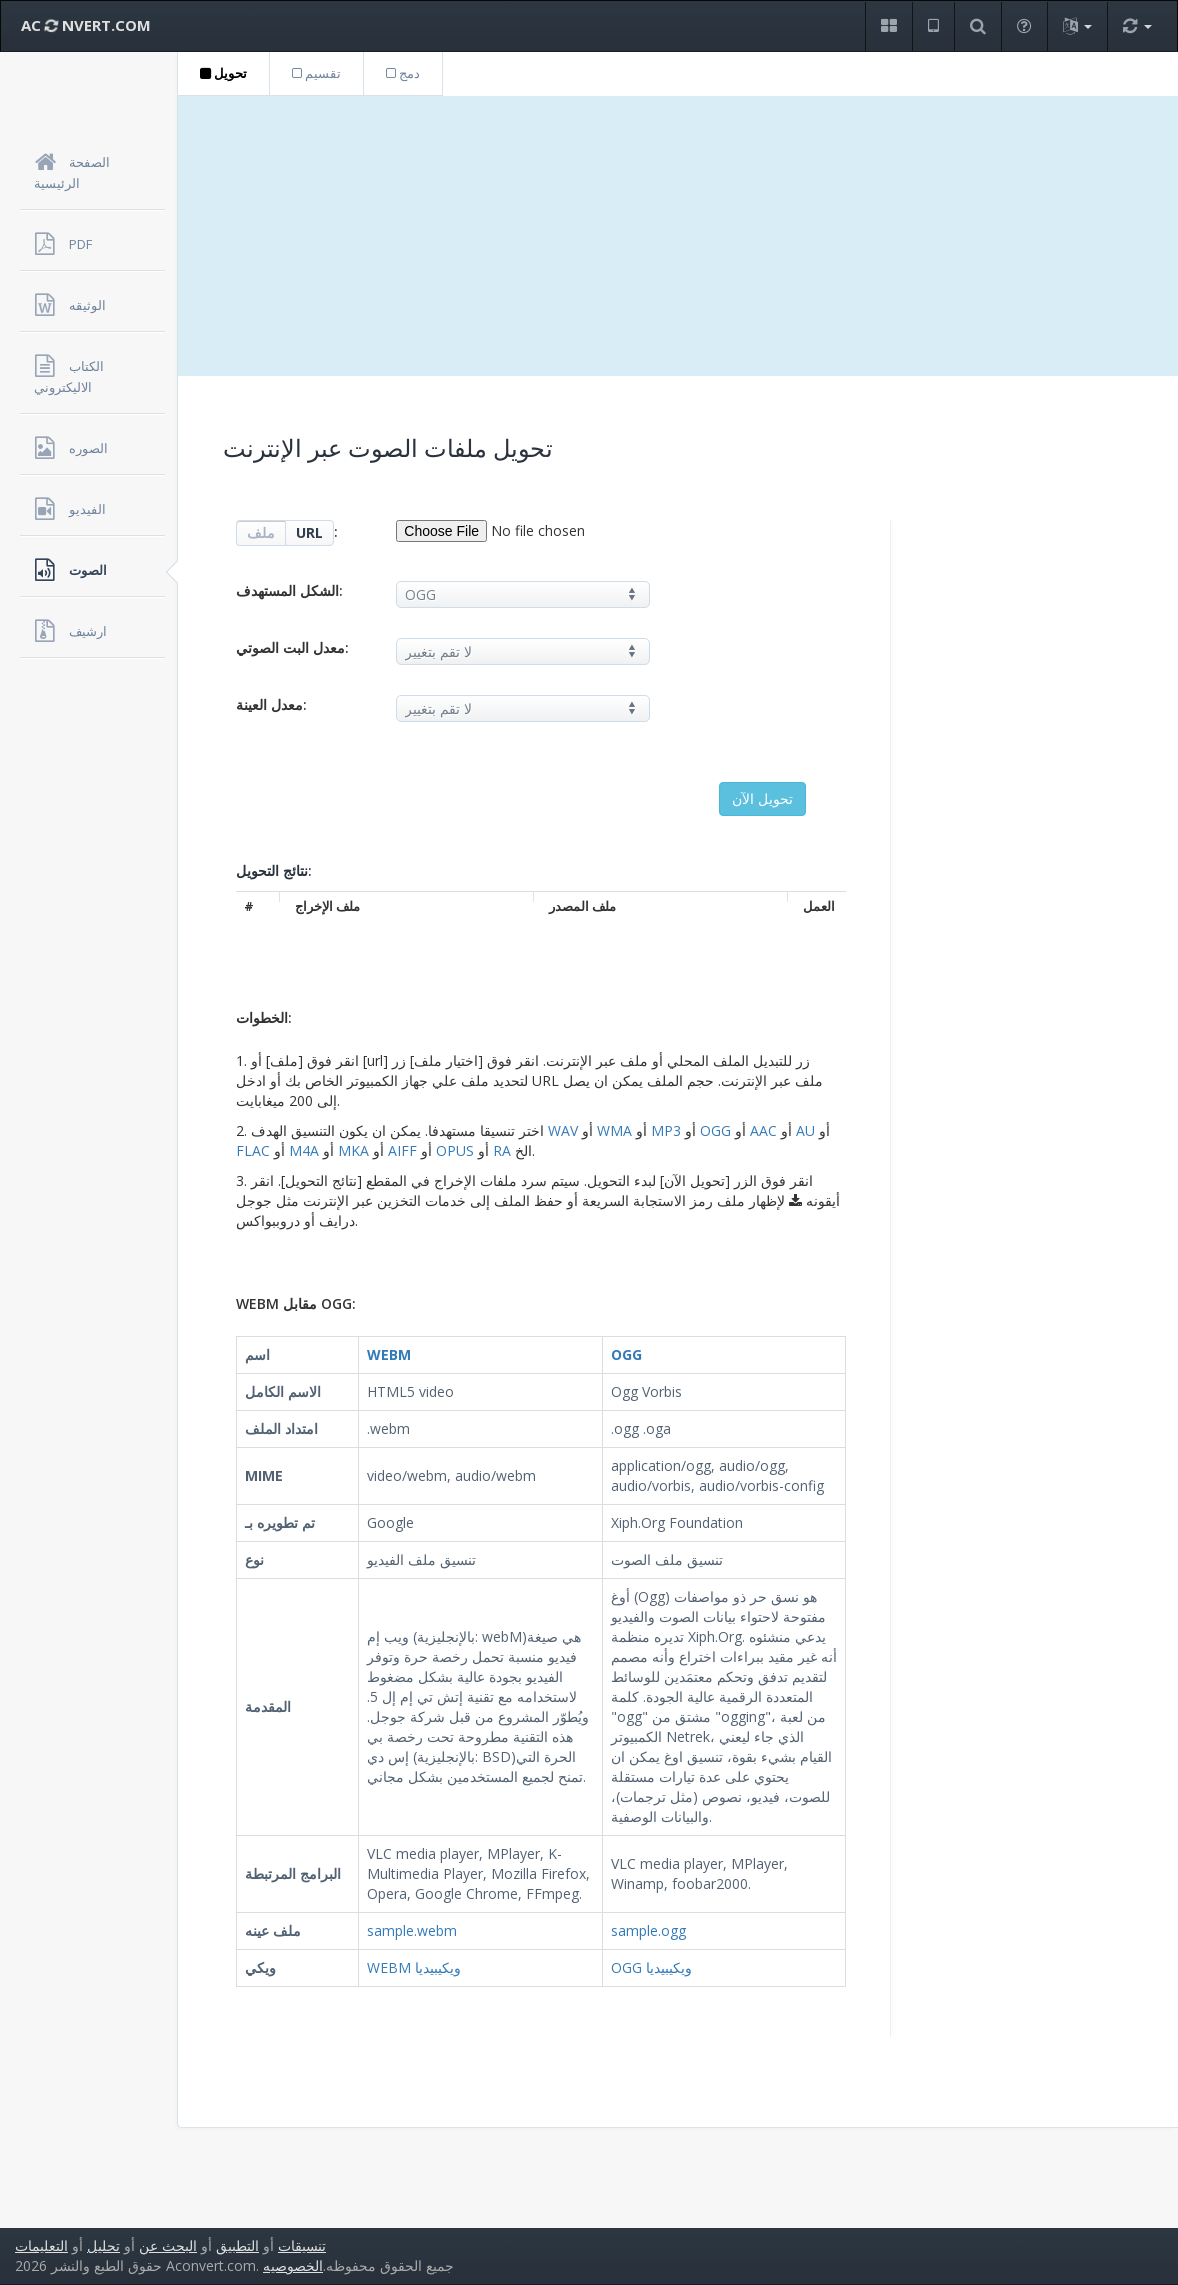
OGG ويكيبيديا (651, 1967)
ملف (261, 532)
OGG (715, 1130)
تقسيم (316, 73)
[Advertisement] (678, 236)
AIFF (402, 1150)
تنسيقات (302, 2245)
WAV (563, 1130)
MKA (353, 1150)
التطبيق (237, 2245)
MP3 (666, 1130)
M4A (304, 1150)
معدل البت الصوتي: (292, 647)
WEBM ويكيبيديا (414, 1967)
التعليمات (41, 2245)
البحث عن (168, 2245)
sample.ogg (648, 1930)
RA (502, 1150)
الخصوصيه (293, 2265)
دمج (403, 73)
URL (309, 532)
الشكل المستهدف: (289, 590)
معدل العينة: (271, 704)
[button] (888, 26)
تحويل (223, 73)
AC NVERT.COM (86, 25)
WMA (614, 1130)
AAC (763, 1130)
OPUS (455, 1150)
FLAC (253, 1150)
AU (805, 1130)
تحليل (103, 2245)
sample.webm (412, 1930)
